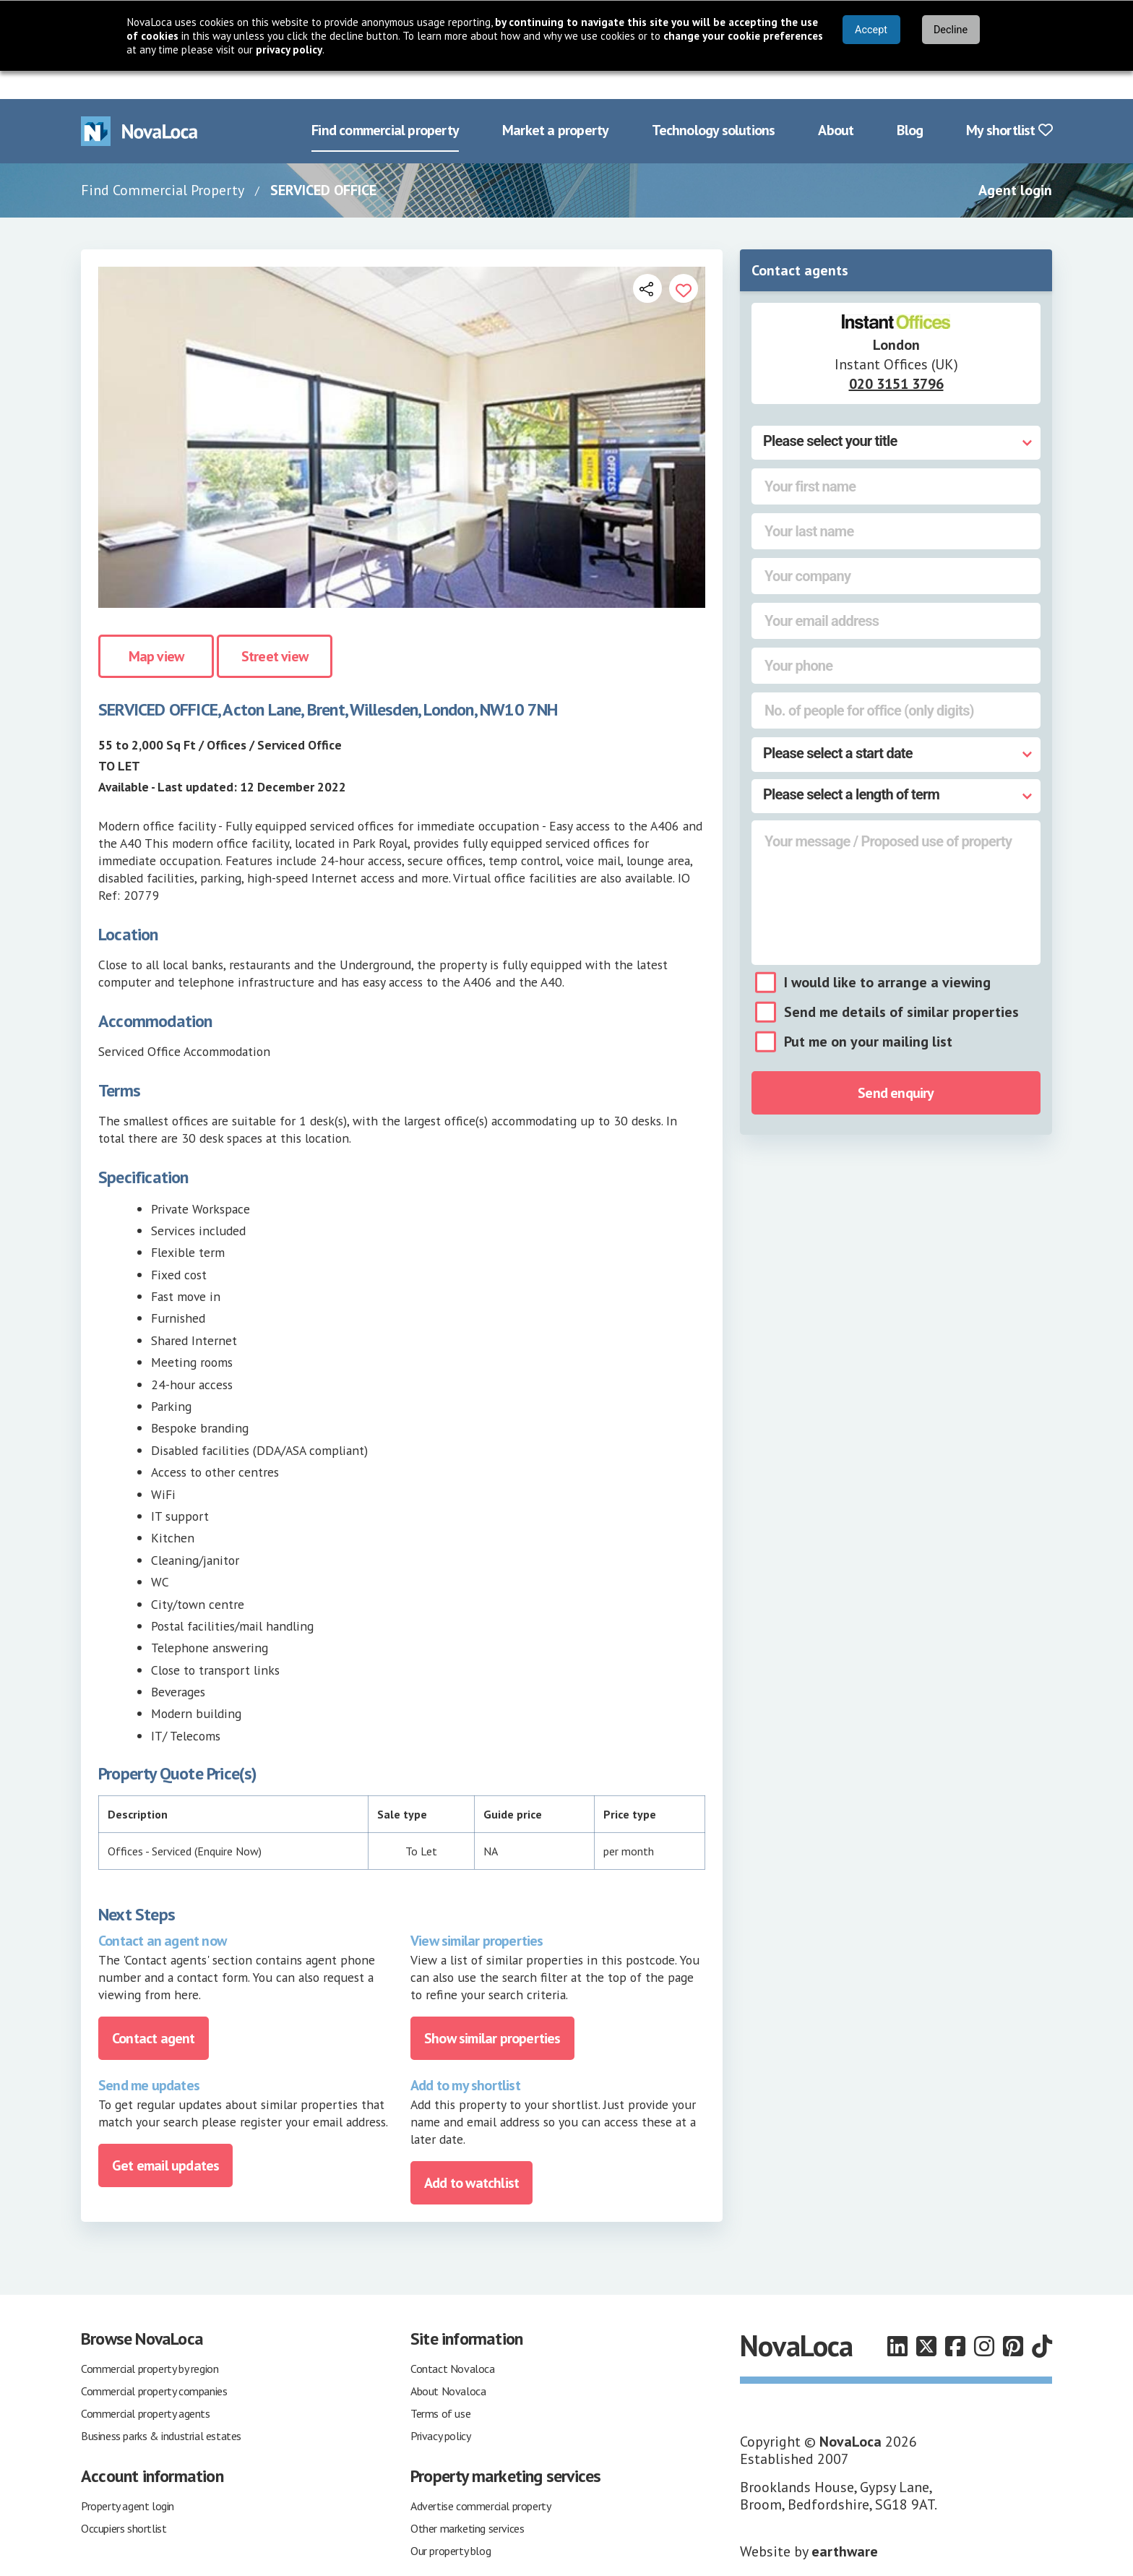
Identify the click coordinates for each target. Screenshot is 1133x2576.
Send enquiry (896, 1065)
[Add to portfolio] (683, 260)
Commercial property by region (149, 2340)
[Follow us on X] (926, 2318)
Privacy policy (440, 2407)
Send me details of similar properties (901, 984)
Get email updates (165, 2137)
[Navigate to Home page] (139, 103)
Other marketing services (467, 2500)
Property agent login (127, 2477)
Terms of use (440, 2385)
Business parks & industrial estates (161, 2407)
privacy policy (289, 49)
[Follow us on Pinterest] (1013, 2318)
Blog (910, 102)
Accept (871, 30)
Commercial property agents (145, 2385)
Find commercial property (385, 102)
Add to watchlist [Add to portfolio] (471, 2154)
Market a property (555, 102)
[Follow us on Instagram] (984, 2318)
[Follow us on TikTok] (1042, 2318)
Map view (156, 628)
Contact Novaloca (452, 2340)
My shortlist (1009, 102)
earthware (844, 2523)
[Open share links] (647, 260)
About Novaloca (448, 2363)
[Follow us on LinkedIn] (897, 2318)
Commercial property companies (154, 2363)
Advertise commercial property (480, 2477)
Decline (951, 30)
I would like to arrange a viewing (887, 955)
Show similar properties (492, 2010)
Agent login (1015, 162)
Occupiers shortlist (123, 2500)
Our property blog (450, 2522)
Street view (274, 628)
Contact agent (153, 2010)
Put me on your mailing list (868, 1014)
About (835, 102)
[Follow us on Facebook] (955, 2318)
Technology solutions (713, 102)
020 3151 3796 (896, 355)
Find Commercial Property (162, 162)
